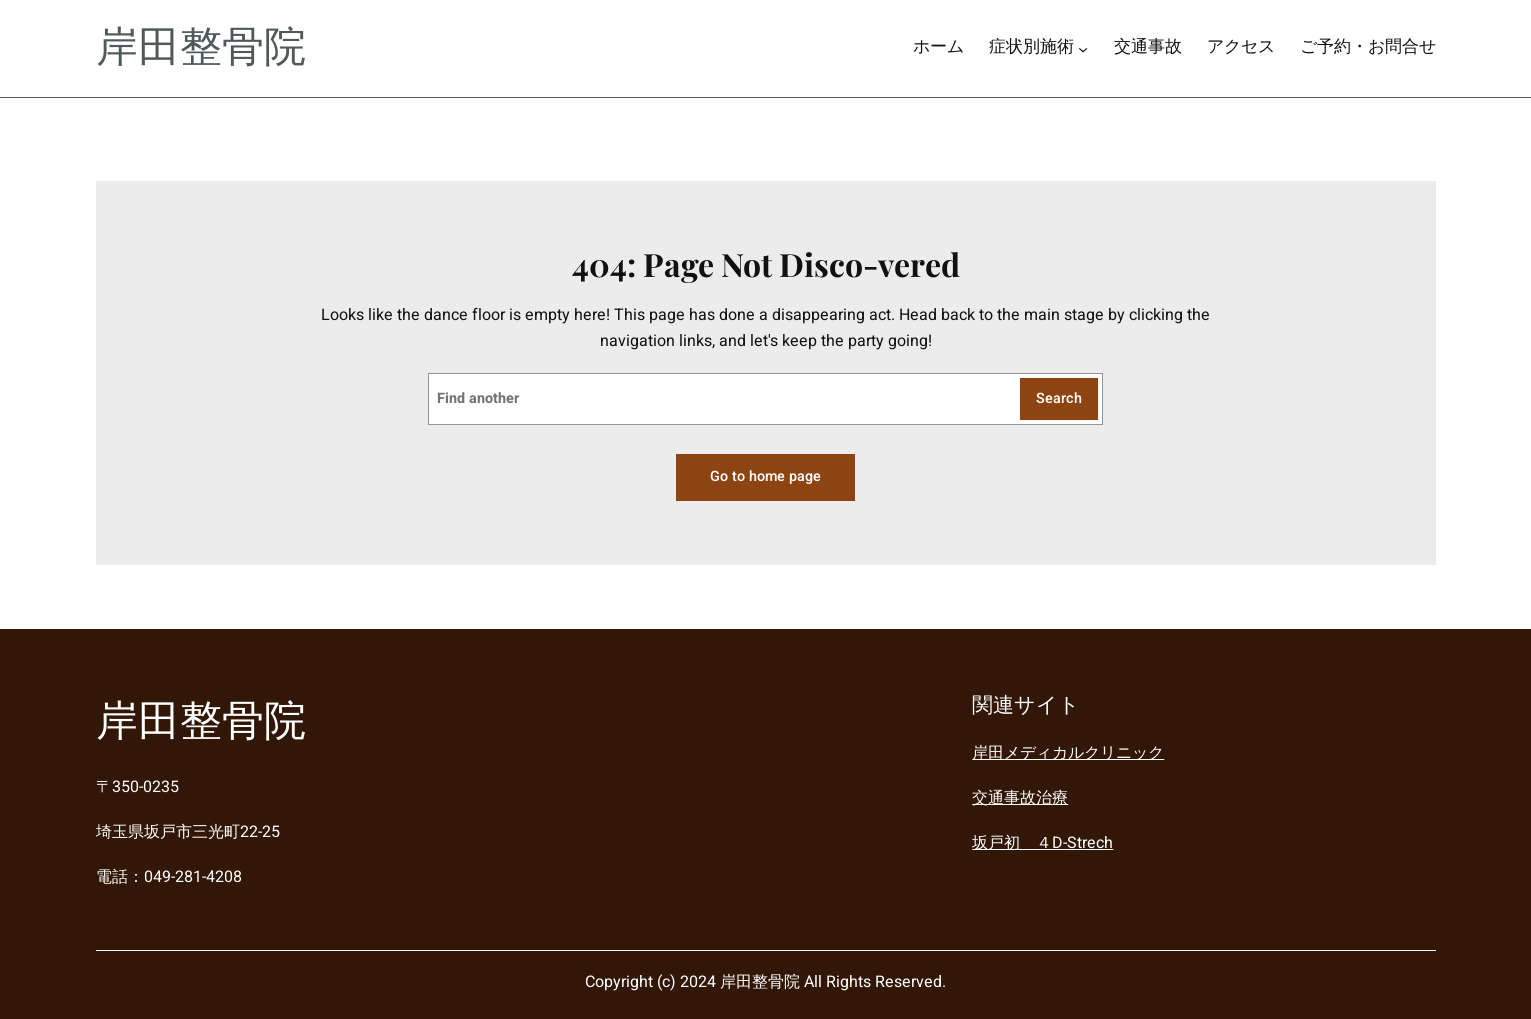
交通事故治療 (1020, 797)
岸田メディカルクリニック (1068, 753)
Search (1059, 399)
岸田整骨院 (201, 48)
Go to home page (766, 476)
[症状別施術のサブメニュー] (1083, 49)
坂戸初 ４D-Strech (1042, 842)
